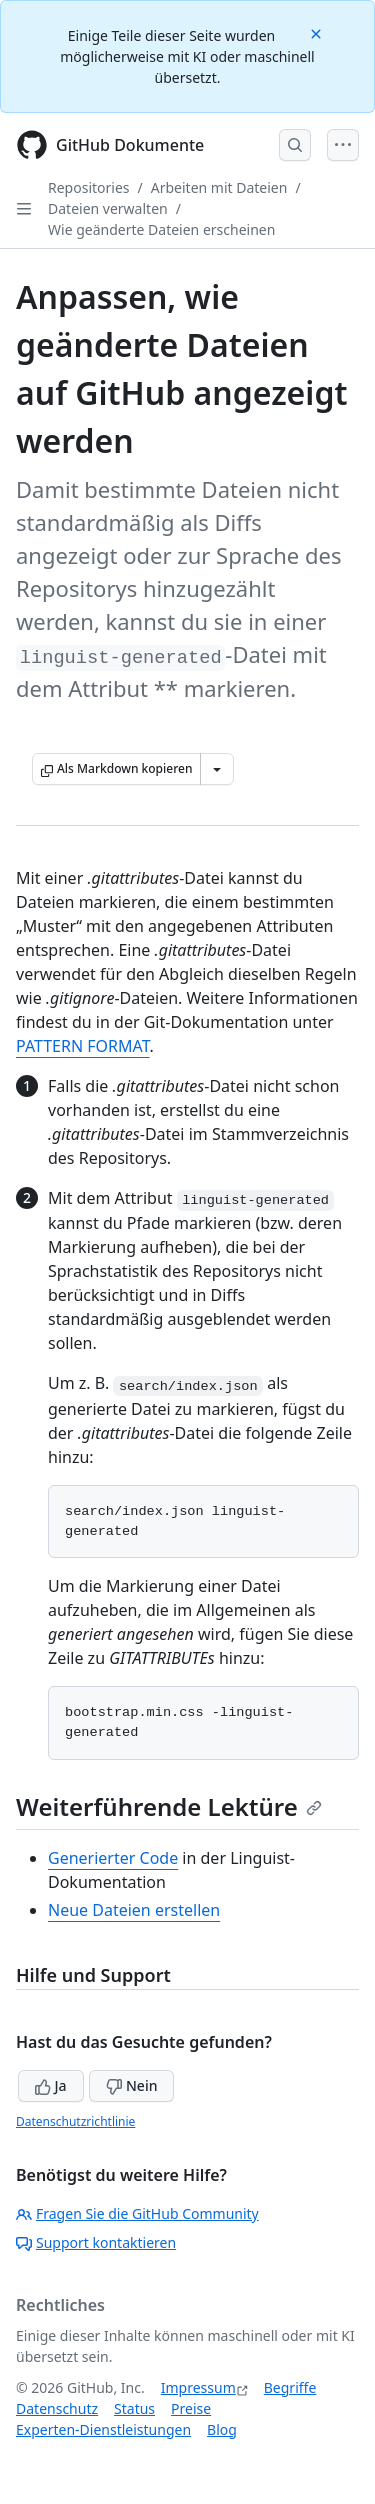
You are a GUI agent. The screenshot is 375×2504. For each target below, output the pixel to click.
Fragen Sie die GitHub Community (137, 2213)
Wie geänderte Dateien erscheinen (161, 229)
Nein (131, 2085)
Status (134, 2408)
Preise (191, 2408)
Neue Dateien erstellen (134, 1910)
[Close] (318, 32)
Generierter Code (113, 1858)
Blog (222, 2429)
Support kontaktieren (96, 2242)
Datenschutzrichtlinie (75, 2121)
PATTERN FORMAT (83, 1046)
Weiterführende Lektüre (169, 1806)
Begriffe (290, 2387)
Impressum (198, 2387)
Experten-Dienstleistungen (103, 2429)
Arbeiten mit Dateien (219, 187)
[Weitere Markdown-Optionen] (217, 769)
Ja (51, 2085)
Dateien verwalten (108, 208)
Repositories (89, 187)
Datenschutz (57, 2408)
